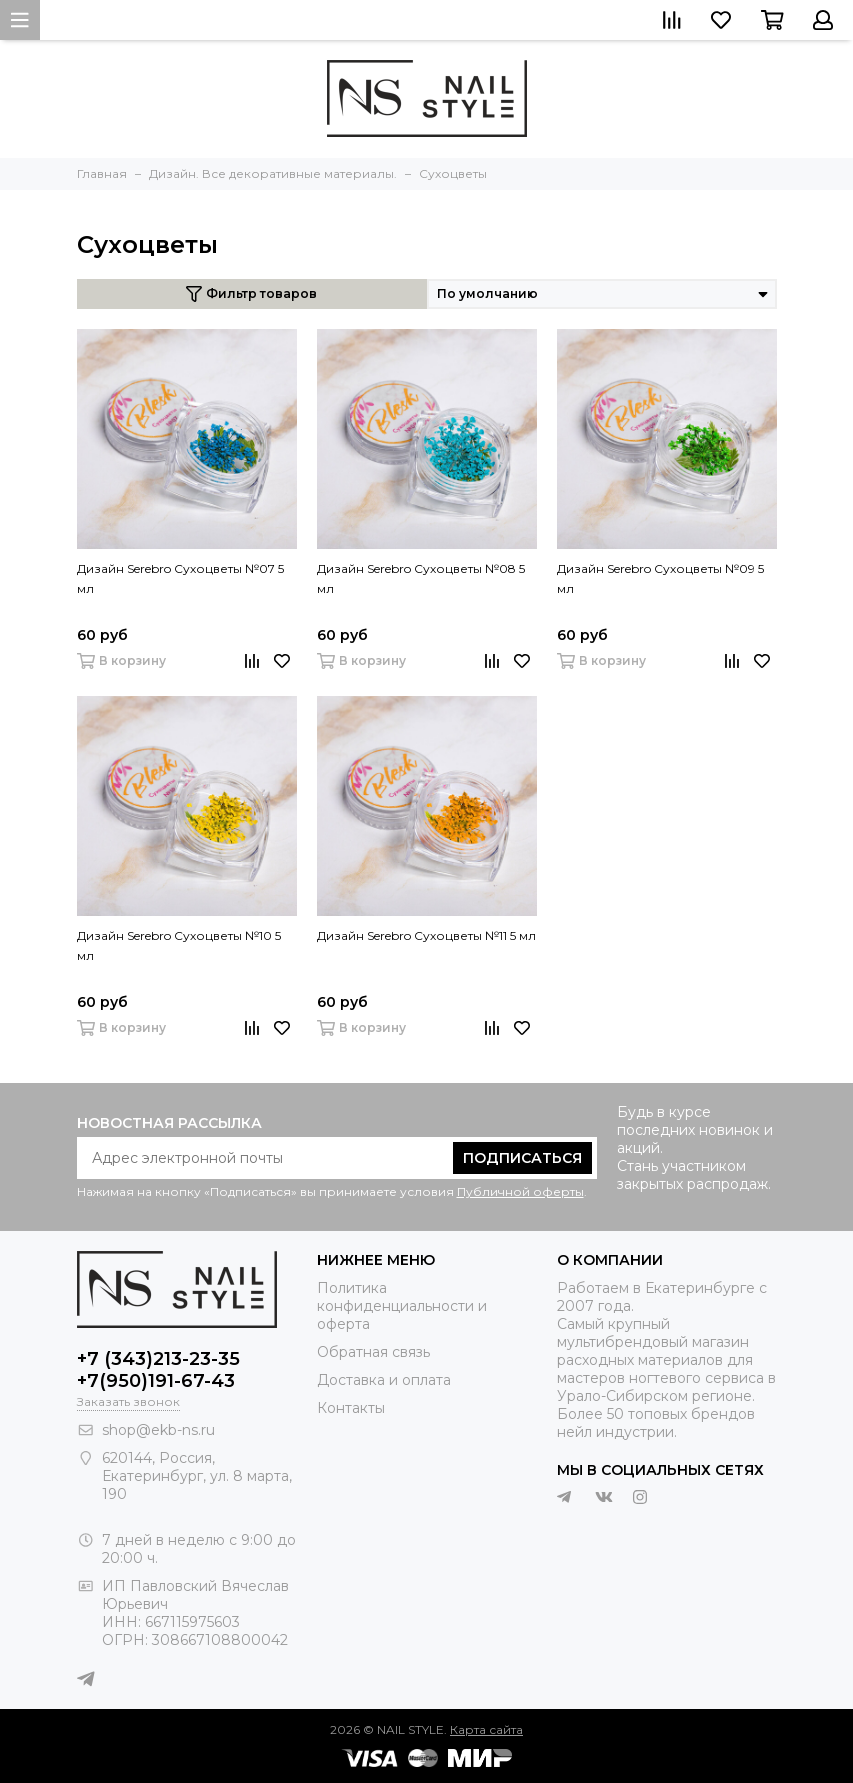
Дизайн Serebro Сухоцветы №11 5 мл (426, 935)
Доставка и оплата (384, 1380)
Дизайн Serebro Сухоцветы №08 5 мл (421, 578)
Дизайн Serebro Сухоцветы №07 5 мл (180, 578)
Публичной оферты (520, 1191)
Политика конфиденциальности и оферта (402, 1306)
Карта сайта (486, 1729)
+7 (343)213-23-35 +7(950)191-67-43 (158, 1370)
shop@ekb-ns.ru (158, 1430)
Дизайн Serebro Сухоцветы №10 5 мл (179, 945)
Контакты (351, 1408)
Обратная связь (373, 1352)
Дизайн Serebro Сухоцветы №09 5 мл (660, 578)
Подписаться (522, 1158)
